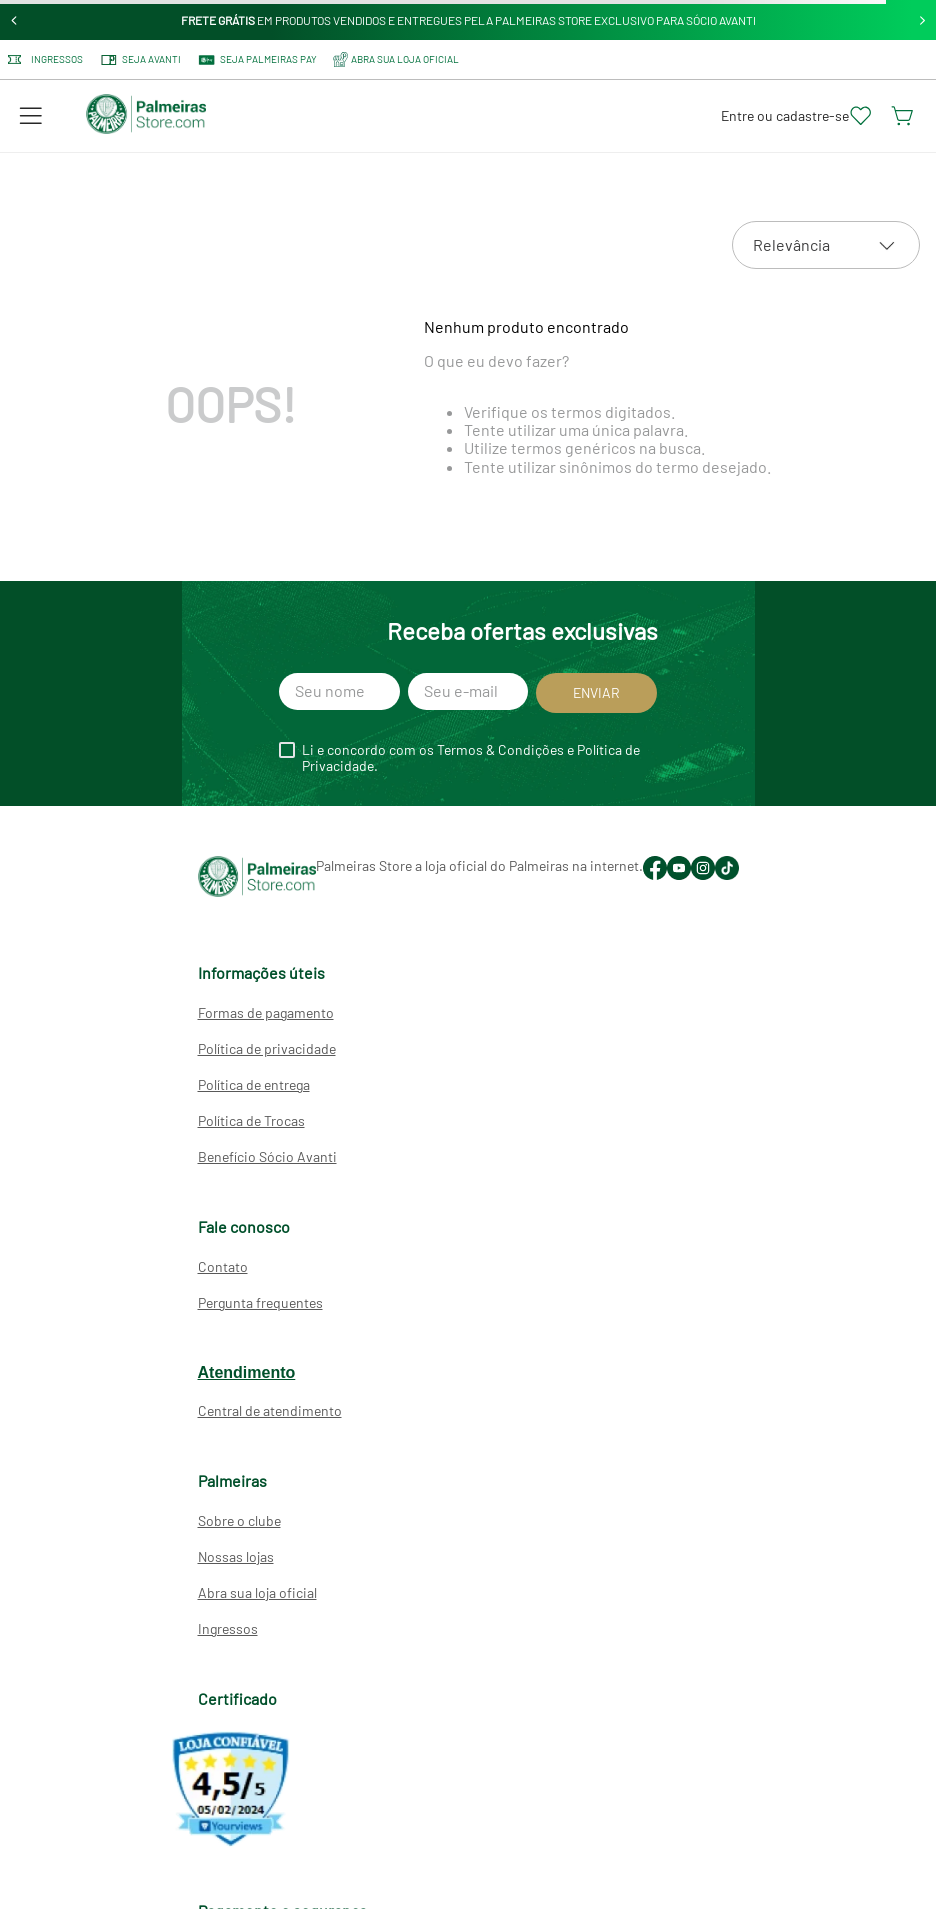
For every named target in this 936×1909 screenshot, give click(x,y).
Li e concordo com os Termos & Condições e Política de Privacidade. (471, 758)
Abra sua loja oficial (257, 1592)
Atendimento (247, 1372)
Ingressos (45, 59)
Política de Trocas (251, 1120)
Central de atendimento (270, 1410)
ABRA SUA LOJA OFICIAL (396, 59)
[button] (31, 116)
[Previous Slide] (14, 20)
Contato (223, 1266)
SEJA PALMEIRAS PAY (257, 60)
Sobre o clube (239, 1520)
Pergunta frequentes (260, 1302)
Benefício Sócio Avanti (267, 1156)
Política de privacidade (267, 1048)
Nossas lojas (236, 1556)
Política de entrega (254, 1084)
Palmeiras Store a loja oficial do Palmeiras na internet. (479, 865)
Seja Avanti (140, 60)
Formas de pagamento (266, 1012)
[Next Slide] (922, 20)
